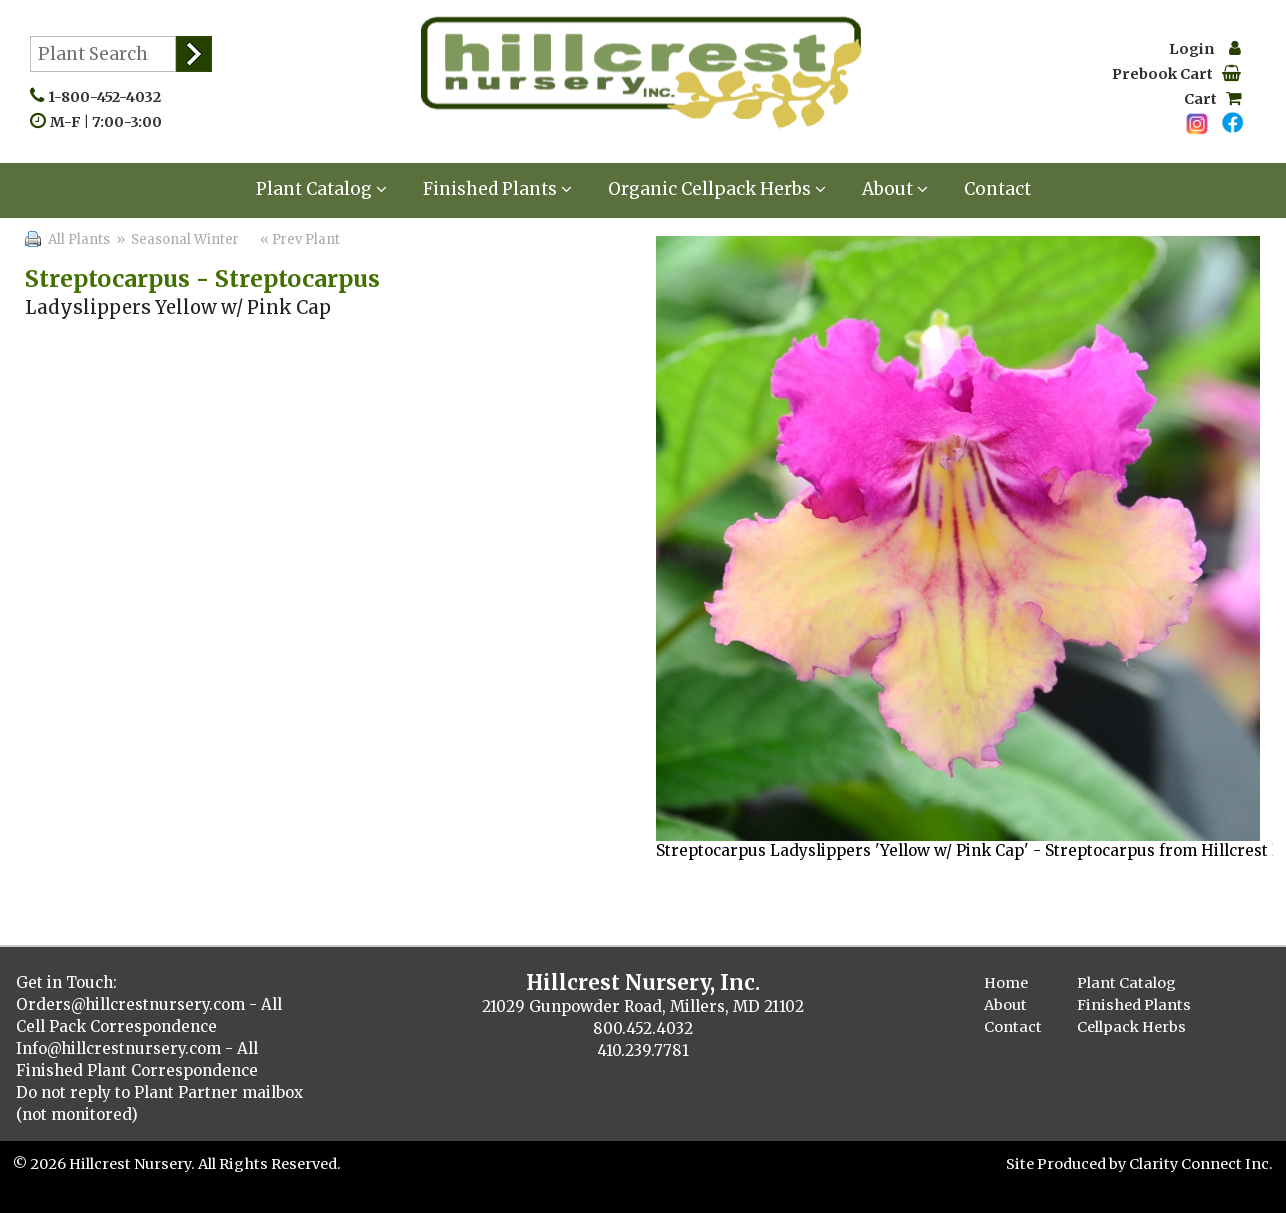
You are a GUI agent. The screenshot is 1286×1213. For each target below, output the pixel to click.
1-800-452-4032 (109, 97)
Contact (997, 189)
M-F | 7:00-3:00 (110, 122)
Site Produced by (1067, 1164)
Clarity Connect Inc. (1201, 1164)
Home (1006, 983)
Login (1205, 49)
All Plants (79, 239)
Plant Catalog (321, 189)
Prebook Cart (1176, 74)
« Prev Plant (298, 239)
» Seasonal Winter (176, 239)
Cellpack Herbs (1131, 1027)
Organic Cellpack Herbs (717, 189)
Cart (1212, 99)
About (895, 189)
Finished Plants (497, 189)
